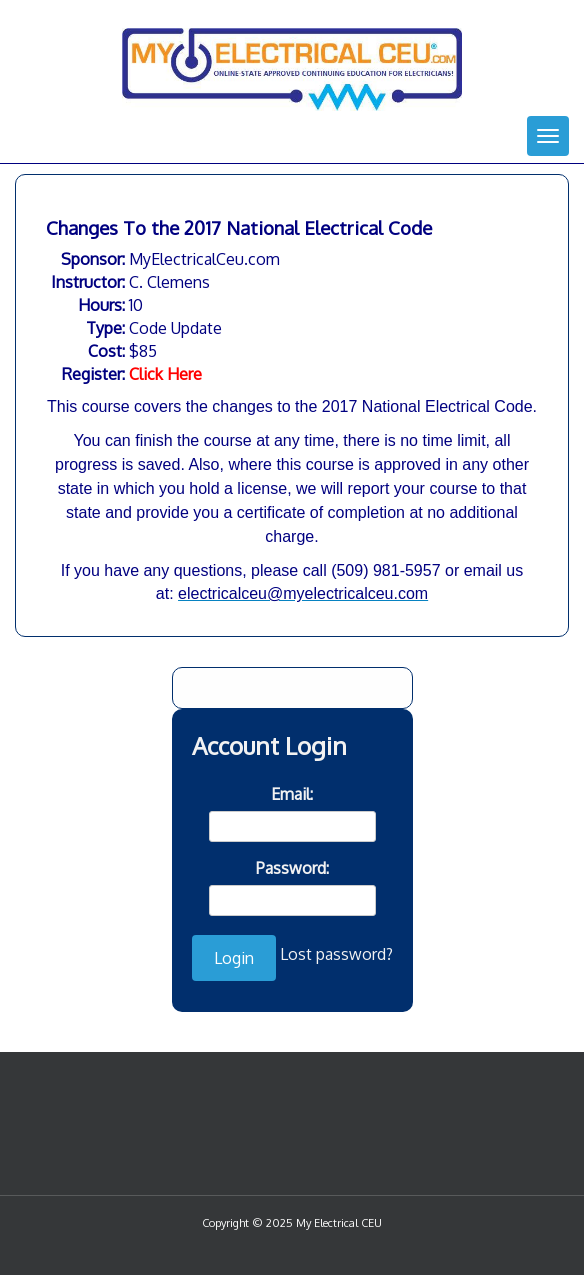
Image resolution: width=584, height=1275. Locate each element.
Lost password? (336, 954)
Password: (292, 868)
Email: (292, 794)
